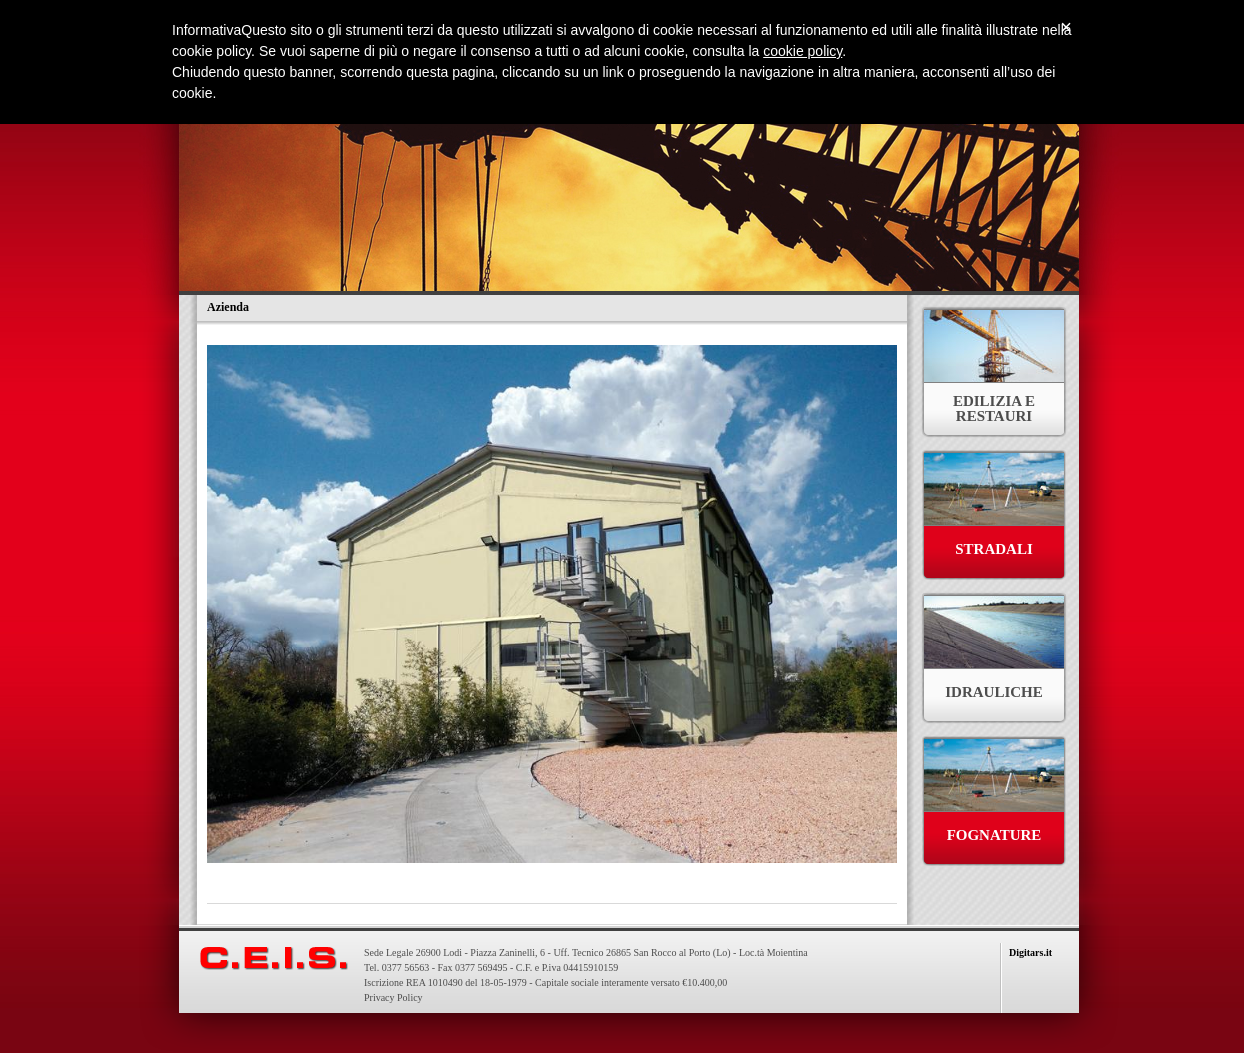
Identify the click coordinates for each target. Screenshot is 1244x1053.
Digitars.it (1030, 952)
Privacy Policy (393, 997)
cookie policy (802, 51)
